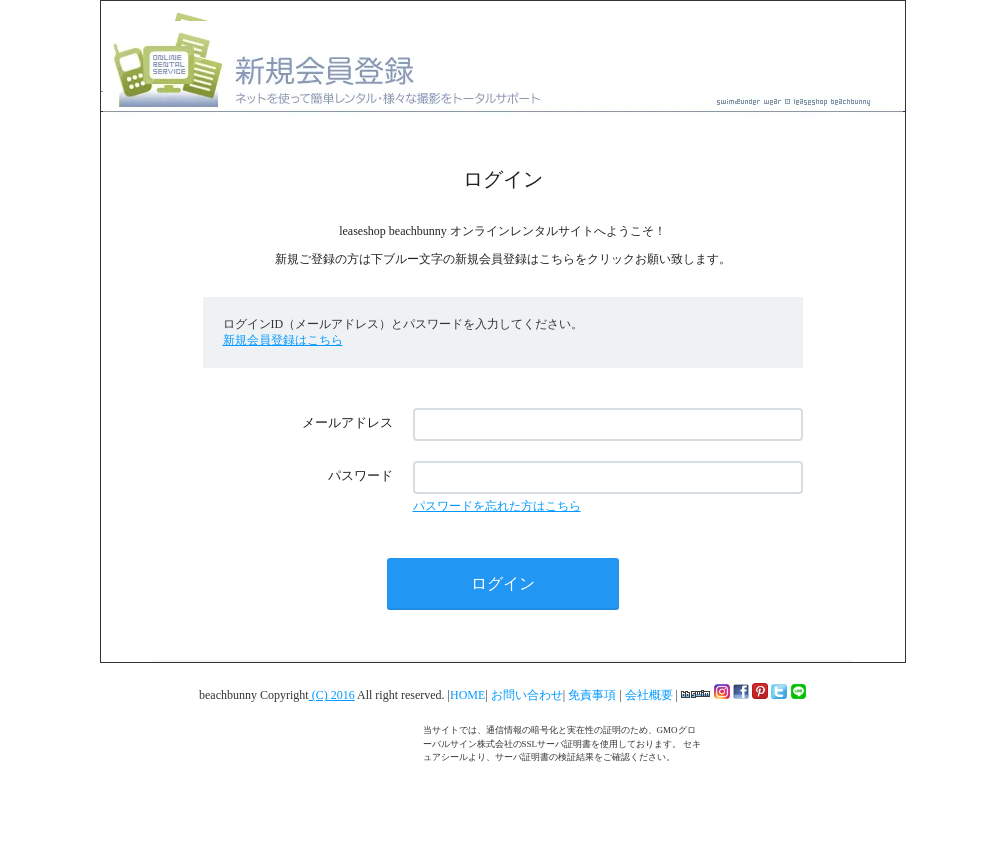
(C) (320, 695)
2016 (343, 695)
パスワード (360, 475)
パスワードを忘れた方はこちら (497, 506)
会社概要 (650, 695)
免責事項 (593, 695)
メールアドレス (347, 422)
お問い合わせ (527, 695)
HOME (467, 695)
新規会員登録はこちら (283, 340)
